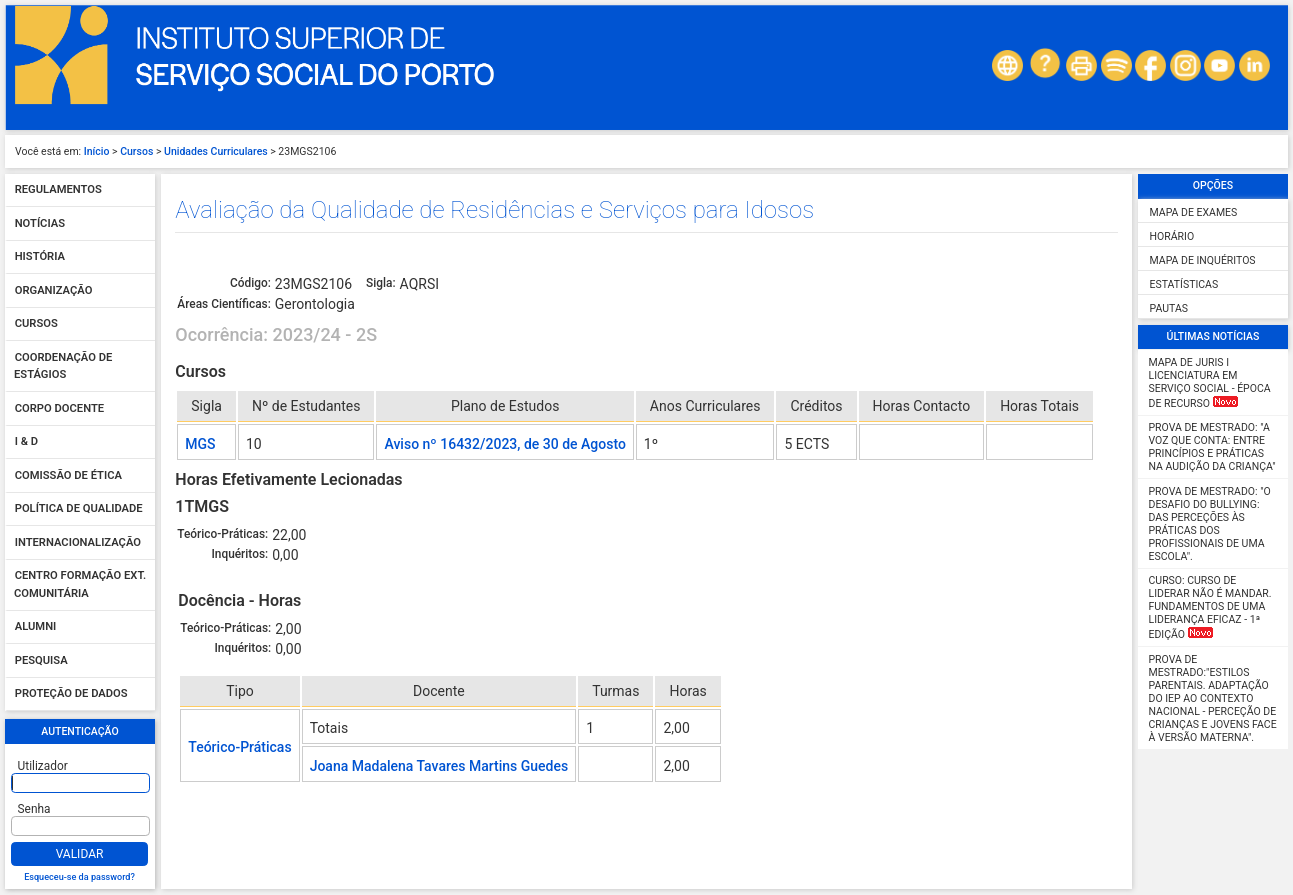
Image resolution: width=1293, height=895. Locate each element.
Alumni (36, 627)
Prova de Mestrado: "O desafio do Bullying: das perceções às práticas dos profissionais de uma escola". (1210, 524)
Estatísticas (1184, 284)
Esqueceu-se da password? (79, 877)
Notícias (40, 223)
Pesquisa (41, 660)
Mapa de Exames (1194, 212)
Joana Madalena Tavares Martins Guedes (439, 766)
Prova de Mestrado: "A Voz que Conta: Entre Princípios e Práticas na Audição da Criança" (1212, 447)
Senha (34, 809)
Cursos (136, 151)
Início (97, 151)
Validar (80, 854)
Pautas (1169, 308)
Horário (1172, 236)
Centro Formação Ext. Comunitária (80, 585)
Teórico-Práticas (239, 747)
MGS (200, 444)
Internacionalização (78, 542)
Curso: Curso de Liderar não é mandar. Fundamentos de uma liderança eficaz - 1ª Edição (1210, 607)
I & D (26, 442)
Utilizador (43, 766)
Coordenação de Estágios (63, 366)
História (40, 257)
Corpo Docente (59, 408)
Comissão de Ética (68, 475)
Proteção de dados (71, 694)
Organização (54, 290)
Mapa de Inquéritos (1203, 260)
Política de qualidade (79, 509)
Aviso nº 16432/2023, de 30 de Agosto (504, 444)
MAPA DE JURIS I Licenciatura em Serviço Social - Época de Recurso (1210, 383)
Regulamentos (58, 190)
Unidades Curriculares (216, 151)
